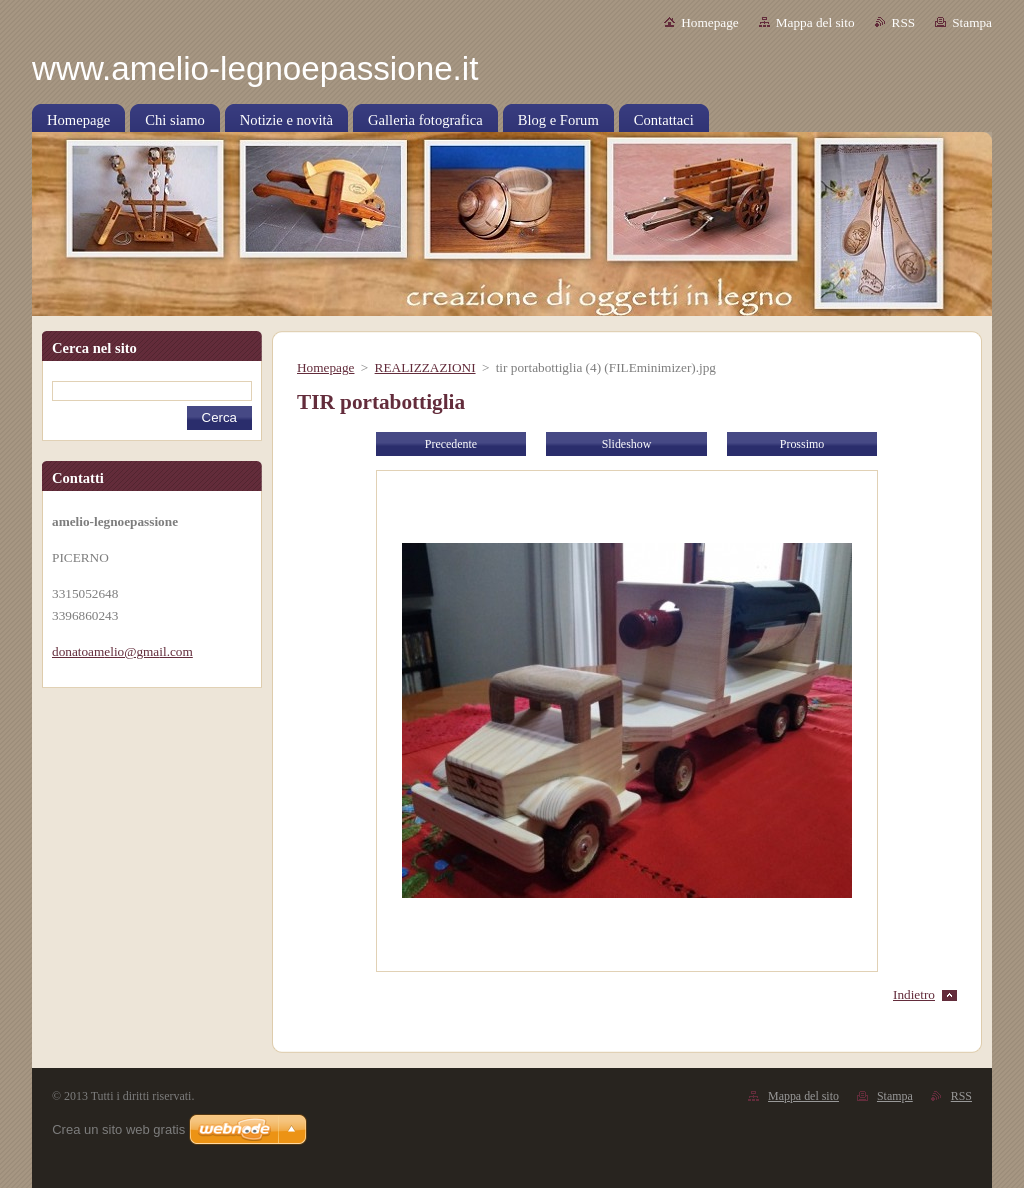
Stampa (972, 22)
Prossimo (802, 444)
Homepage (709, 22)
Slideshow (627, 444)
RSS (904, 22)
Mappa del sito (815, 22)
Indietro (914, 994)
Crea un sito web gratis (118, 1129)
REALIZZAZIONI (425, 367)
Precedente (451, 444)
